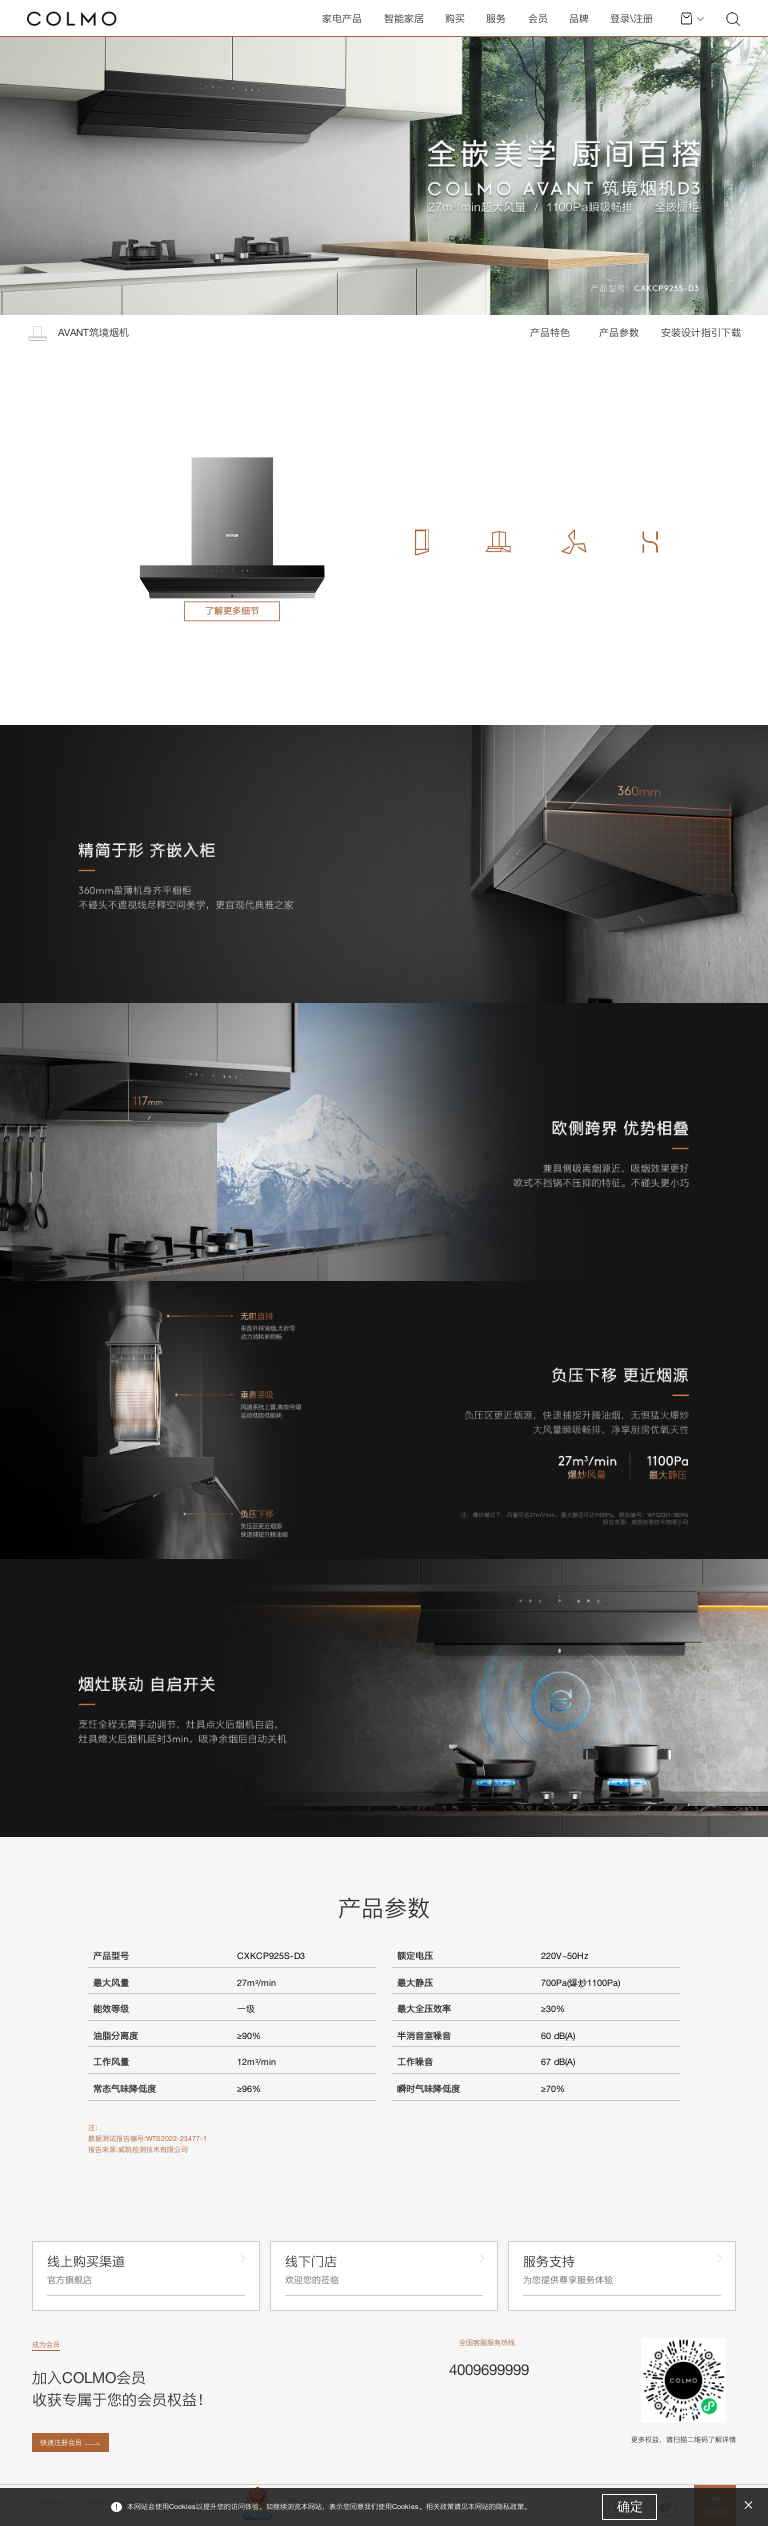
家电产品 (342, 18)
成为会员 (46, 2344)
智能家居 (404, 18)
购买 (455, 18)
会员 (538, 18)
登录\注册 (631, 18)
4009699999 (489, 2369)
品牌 (579, 18)
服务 (496, 18)
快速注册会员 (61, 2442)
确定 (630, 2506)
